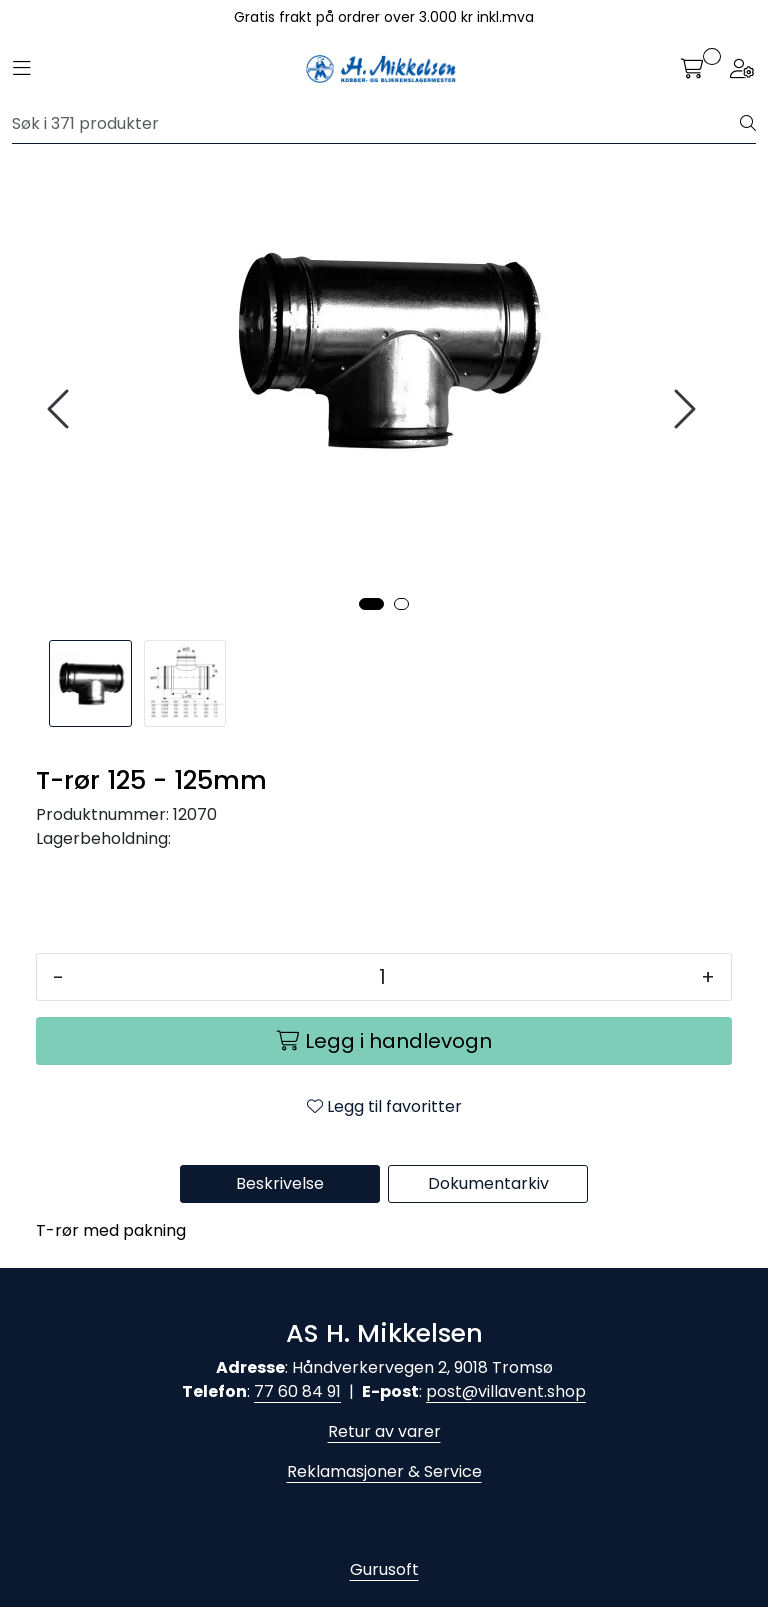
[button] (371, 604)
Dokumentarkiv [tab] (488, 1183)
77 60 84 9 (295, 1391)
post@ (452, 1391)
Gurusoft (384, 1569)
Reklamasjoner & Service (384, 1471)
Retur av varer (384, 1431)
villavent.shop (532, 1391)
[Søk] (376, 124)
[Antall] (382, 977)
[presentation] (61, 409)
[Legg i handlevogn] (384, 1041)
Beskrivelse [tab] (280, 1183)
